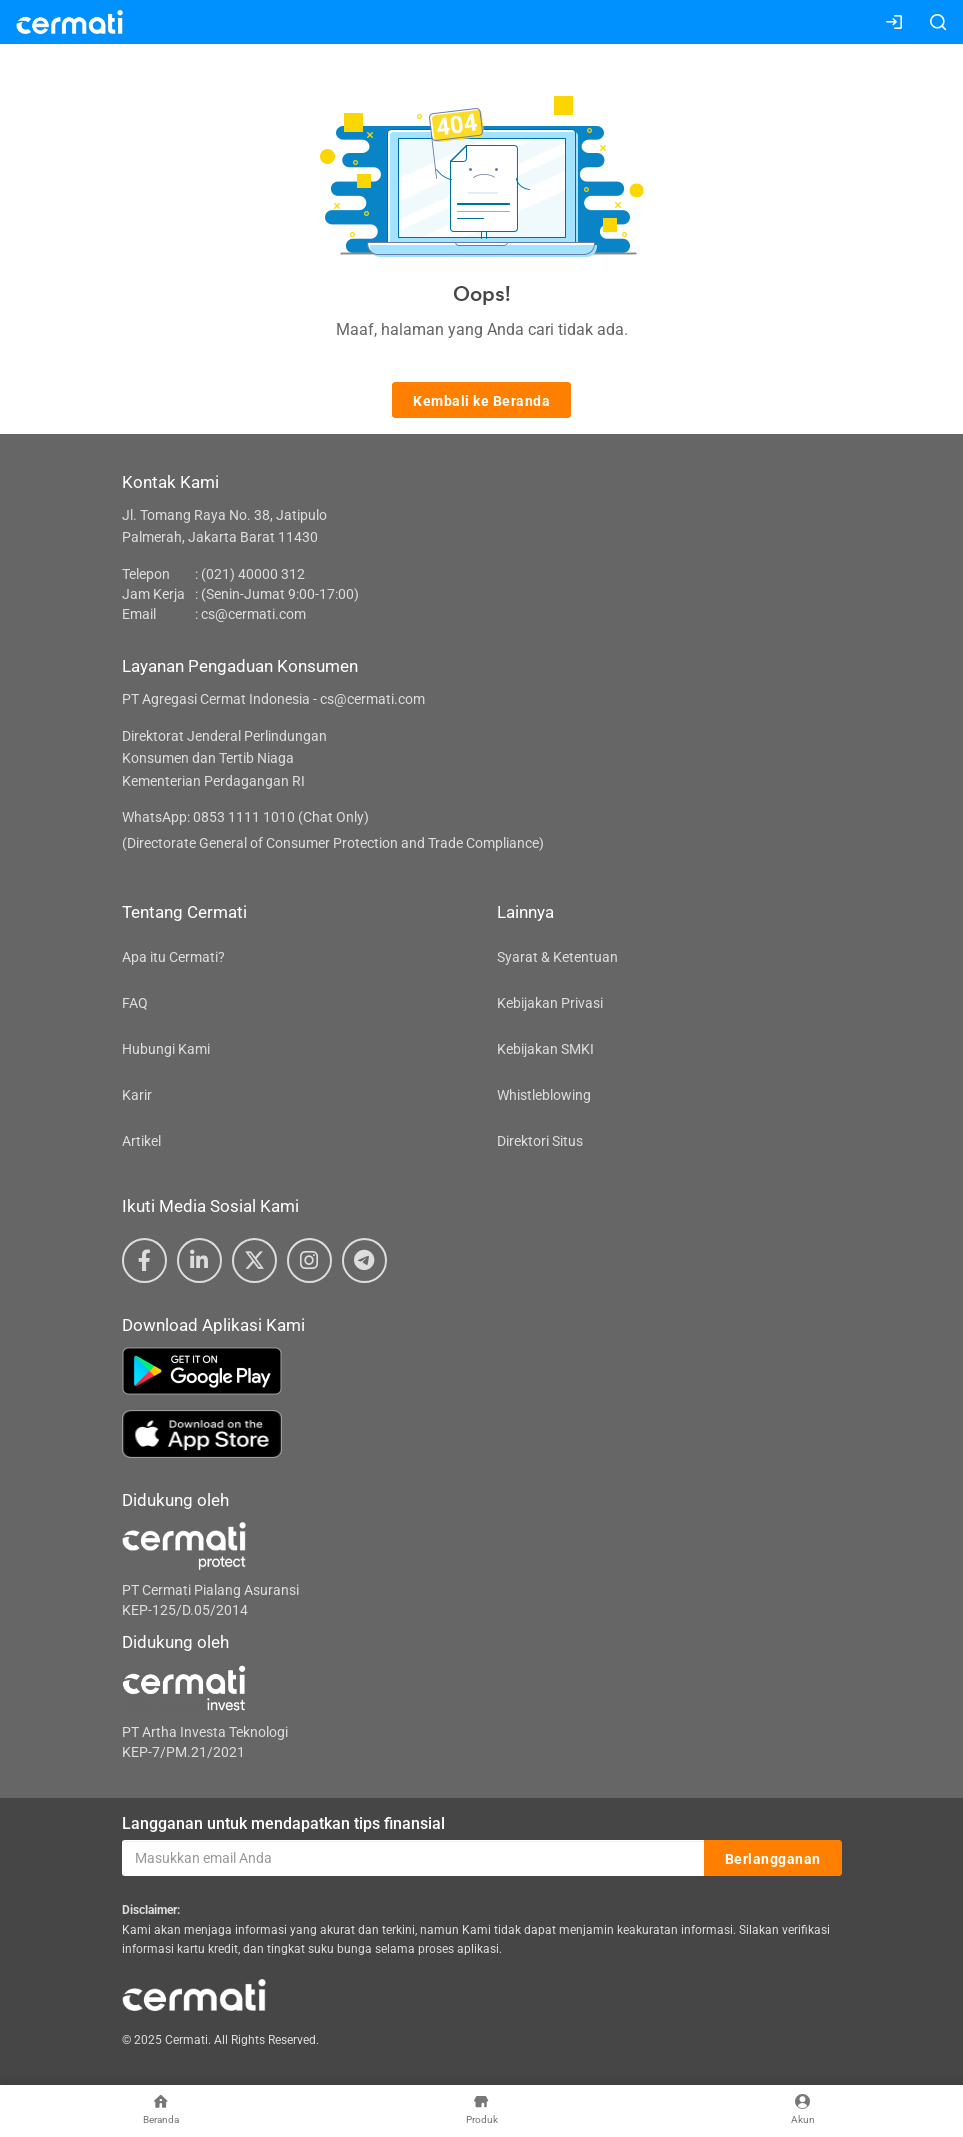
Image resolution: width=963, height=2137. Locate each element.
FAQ (135, 1003)
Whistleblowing (544, 1095)
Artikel (141, 1141)
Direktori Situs (540, 1141)
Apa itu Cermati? (173, 957)
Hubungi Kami (166, 1049)
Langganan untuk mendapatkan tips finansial (283, 1823)
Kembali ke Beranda (481, 401)
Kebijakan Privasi (550, 1003)
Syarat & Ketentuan (557, 957)
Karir (137, 1095)
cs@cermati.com (253, 614)
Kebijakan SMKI (545, 1049)
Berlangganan (773, 1859)
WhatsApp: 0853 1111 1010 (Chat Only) (245, 817)
